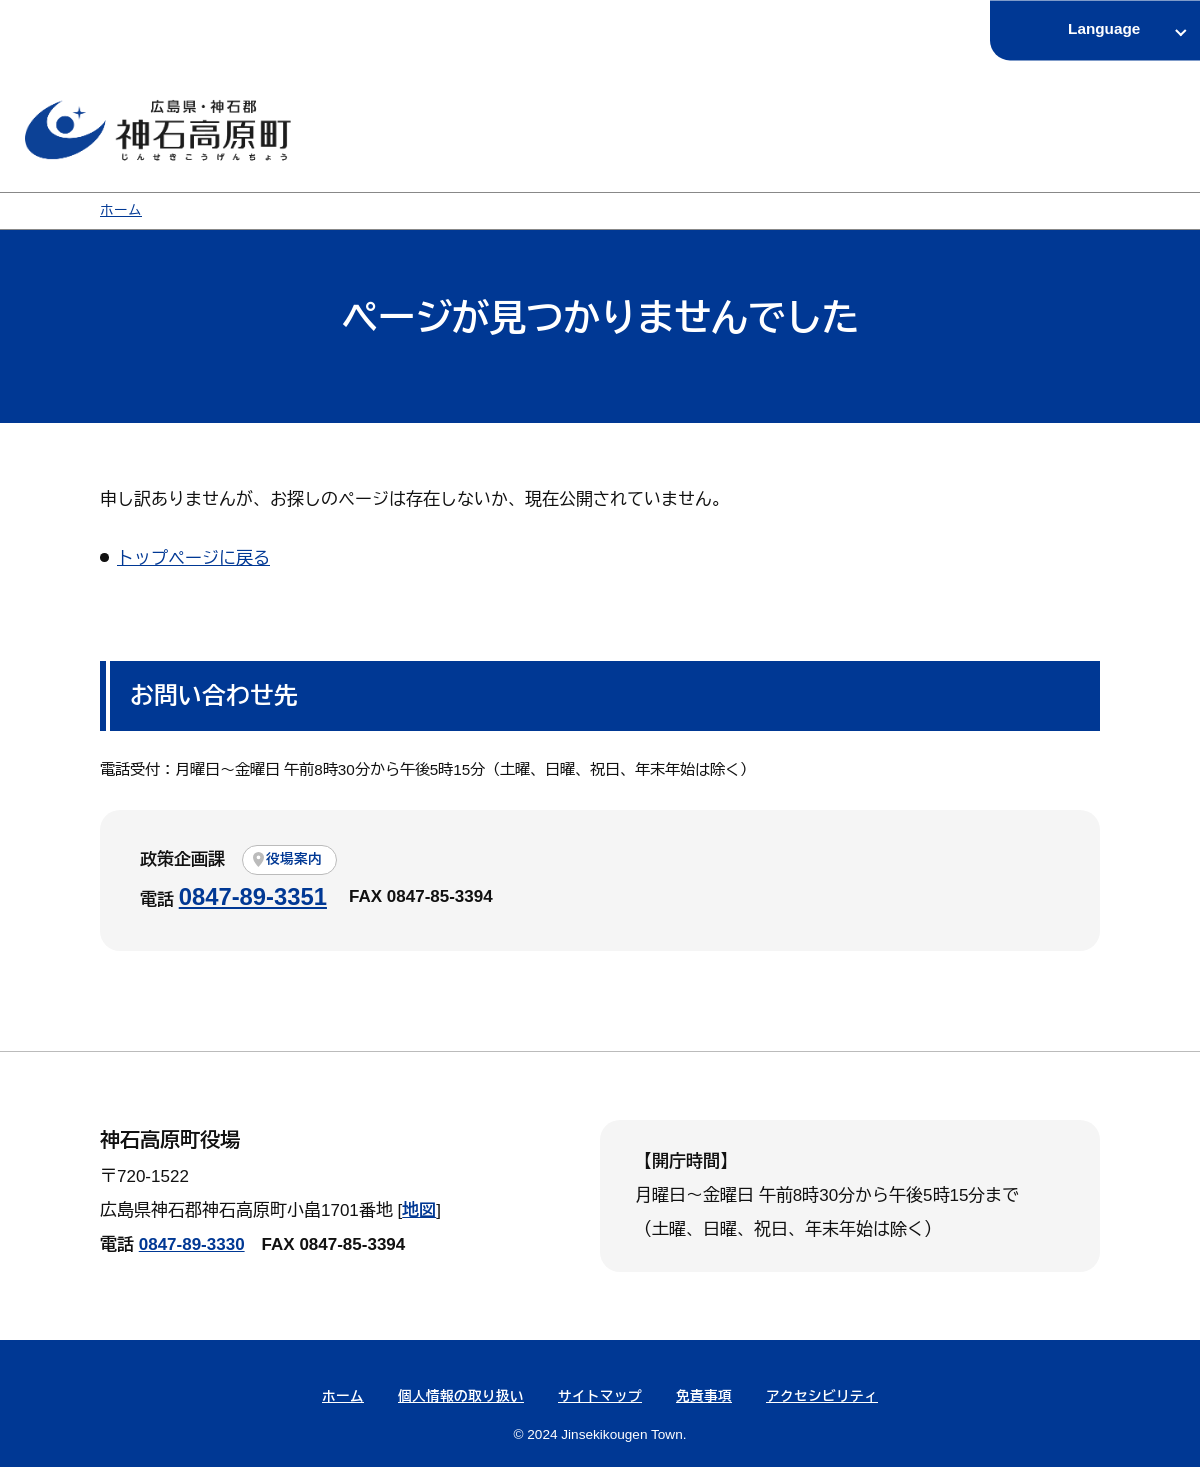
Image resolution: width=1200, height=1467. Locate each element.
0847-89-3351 (253, 896)
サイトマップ (600, 1396)
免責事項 (704, 1396)
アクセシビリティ (822, 1396)
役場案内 (294, 859)
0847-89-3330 (192, 1244)
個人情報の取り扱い (461, 1396)
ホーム (121, 210)
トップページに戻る (193, 558)
